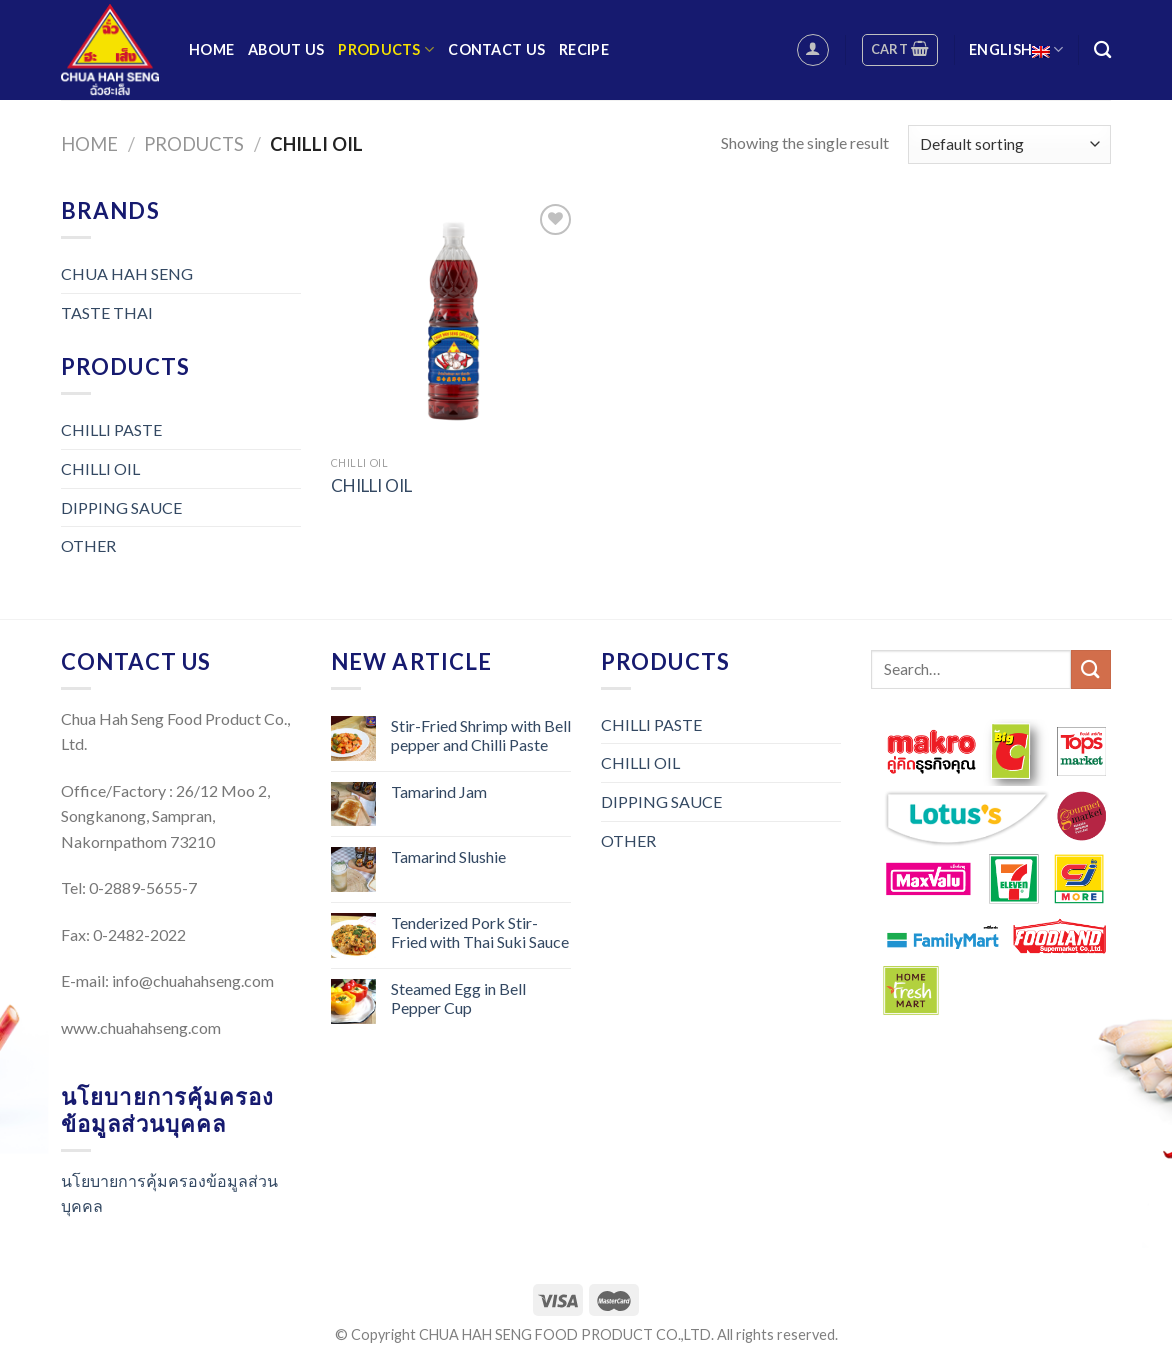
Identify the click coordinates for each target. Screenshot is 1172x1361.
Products (386, 49)
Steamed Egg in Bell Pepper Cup (458, 998)
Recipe (584, 49)
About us (286, 49)
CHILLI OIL (100, 468)
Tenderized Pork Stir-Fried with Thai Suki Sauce (480, 932)
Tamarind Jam (439, 791)
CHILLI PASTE (111, 429)
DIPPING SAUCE (121, 507)
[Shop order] (1009, 144)
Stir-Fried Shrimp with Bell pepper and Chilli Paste (481, 735)
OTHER (88, 545)
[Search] (1102, 50)
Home (211, 49)
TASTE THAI (107, 312)
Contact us (496, 49)
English (1016, 49)
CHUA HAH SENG (127, 273)
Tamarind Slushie (448, 856)
